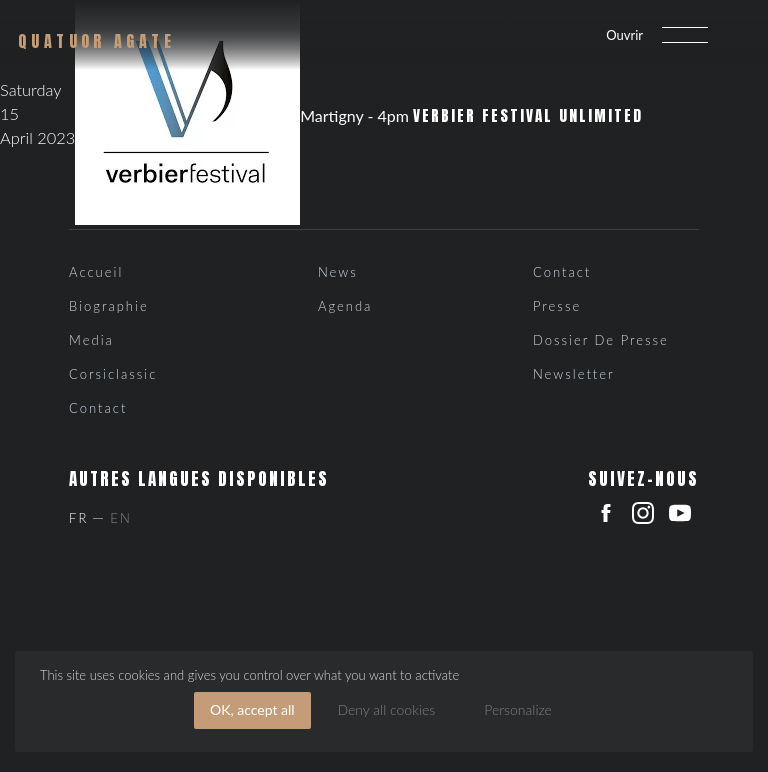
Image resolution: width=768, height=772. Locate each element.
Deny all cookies (386, 709)
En (120, 518)
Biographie (109, 306)
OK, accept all (252, 709)
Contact (98, 408)
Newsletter (574, 374)
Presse (557, 306)
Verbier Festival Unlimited (528, 116)
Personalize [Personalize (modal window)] (518, 709)
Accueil (96, 272)
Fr (78, 518)
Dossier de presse (601, 340)
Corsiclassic (113, 374)
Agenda (345, 306)
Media (91, 340)
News (338, 272)
